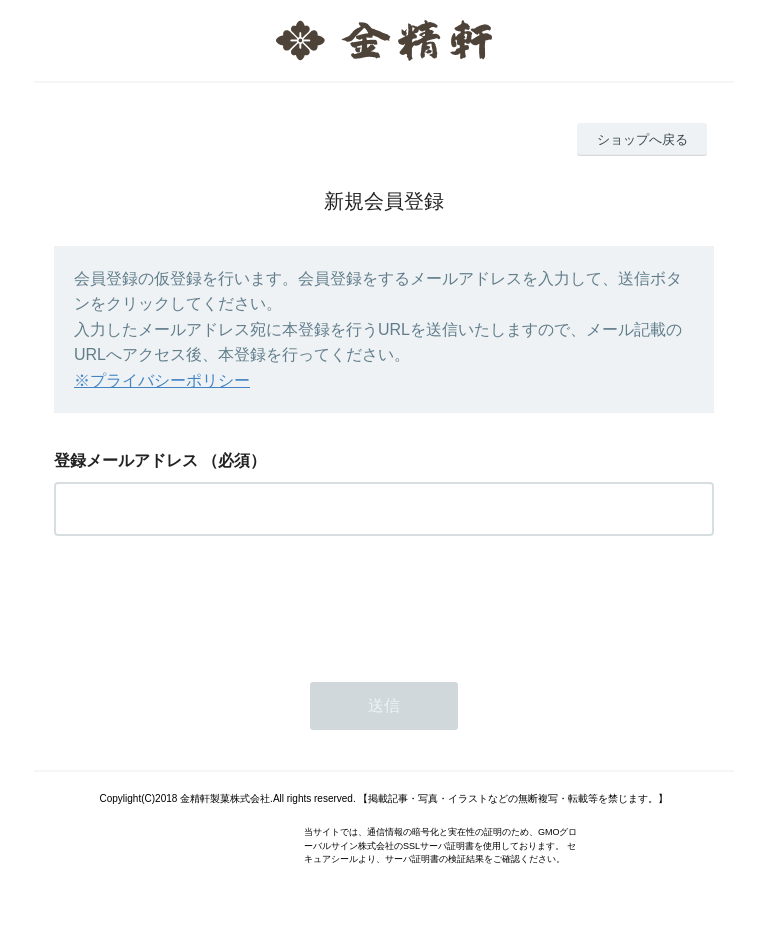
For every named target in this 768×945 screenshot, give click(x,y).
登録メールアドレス (126, 460)
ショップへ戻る (642, 139)
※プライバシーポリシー (162, 380)
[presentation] (206, 603)
